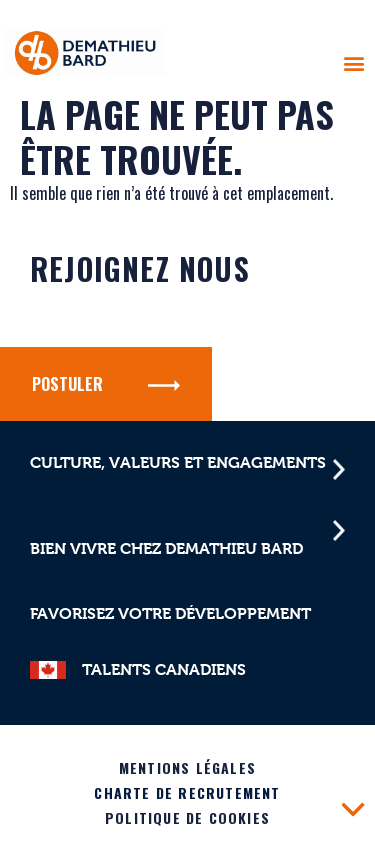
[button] (353, 62)
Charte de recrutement (187, 792)
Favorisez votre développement (170, 613)
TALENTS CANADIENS (164, 669)
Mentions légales (187, 767)
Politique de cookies (187, 817)
